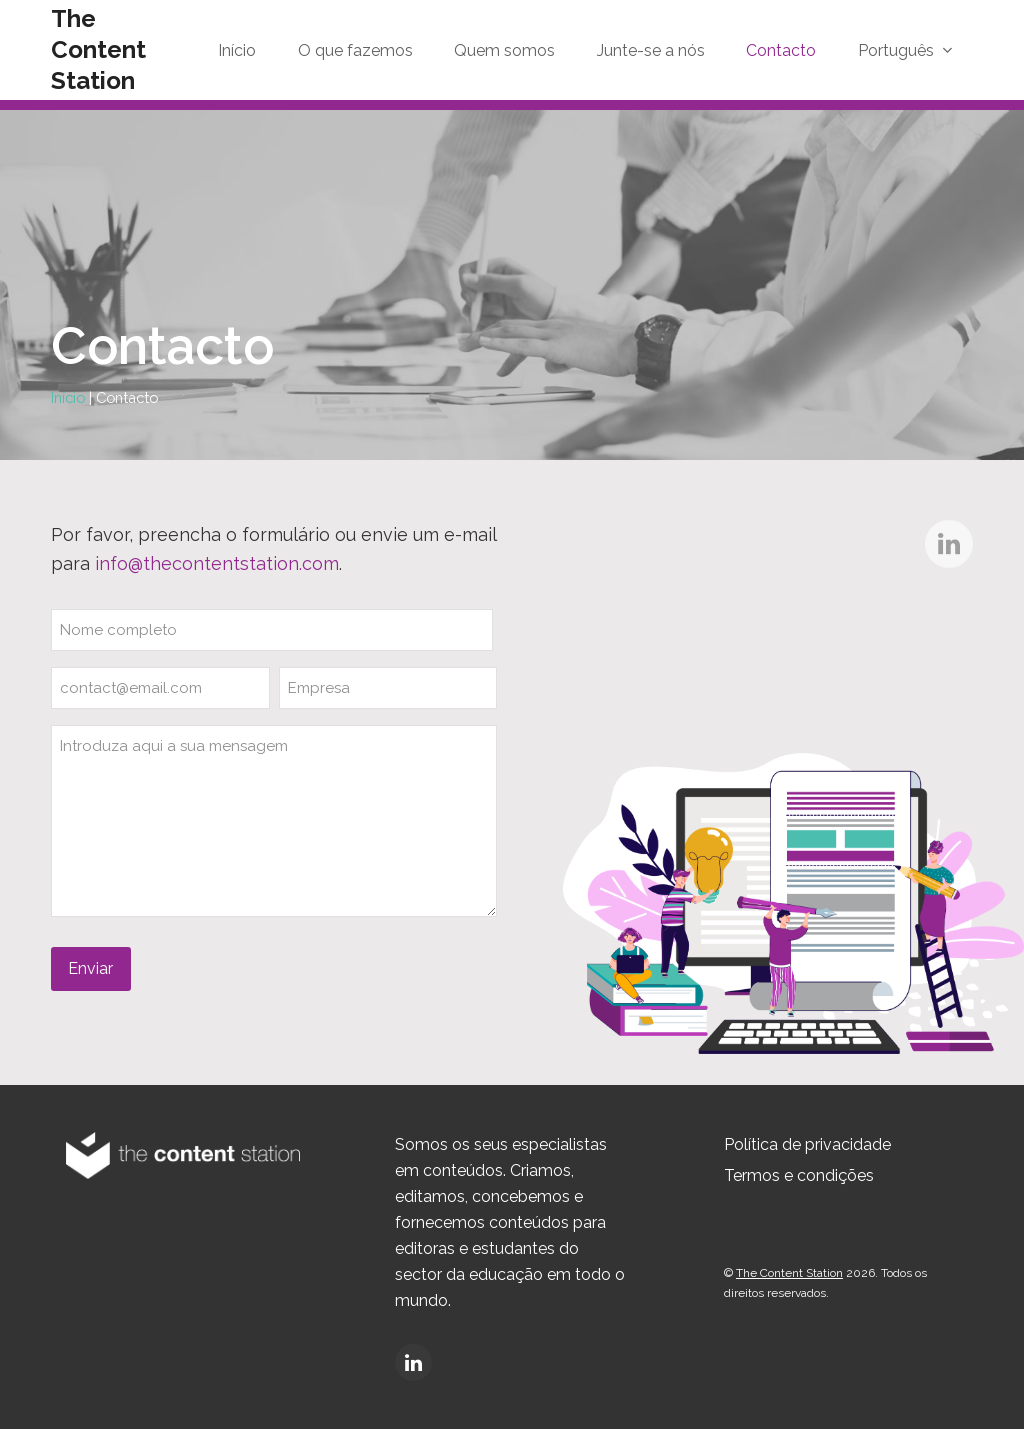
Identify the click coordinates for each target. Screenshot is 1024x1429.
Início (68, 397)
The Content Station (98, 49)
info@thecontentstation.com (217, 563)
